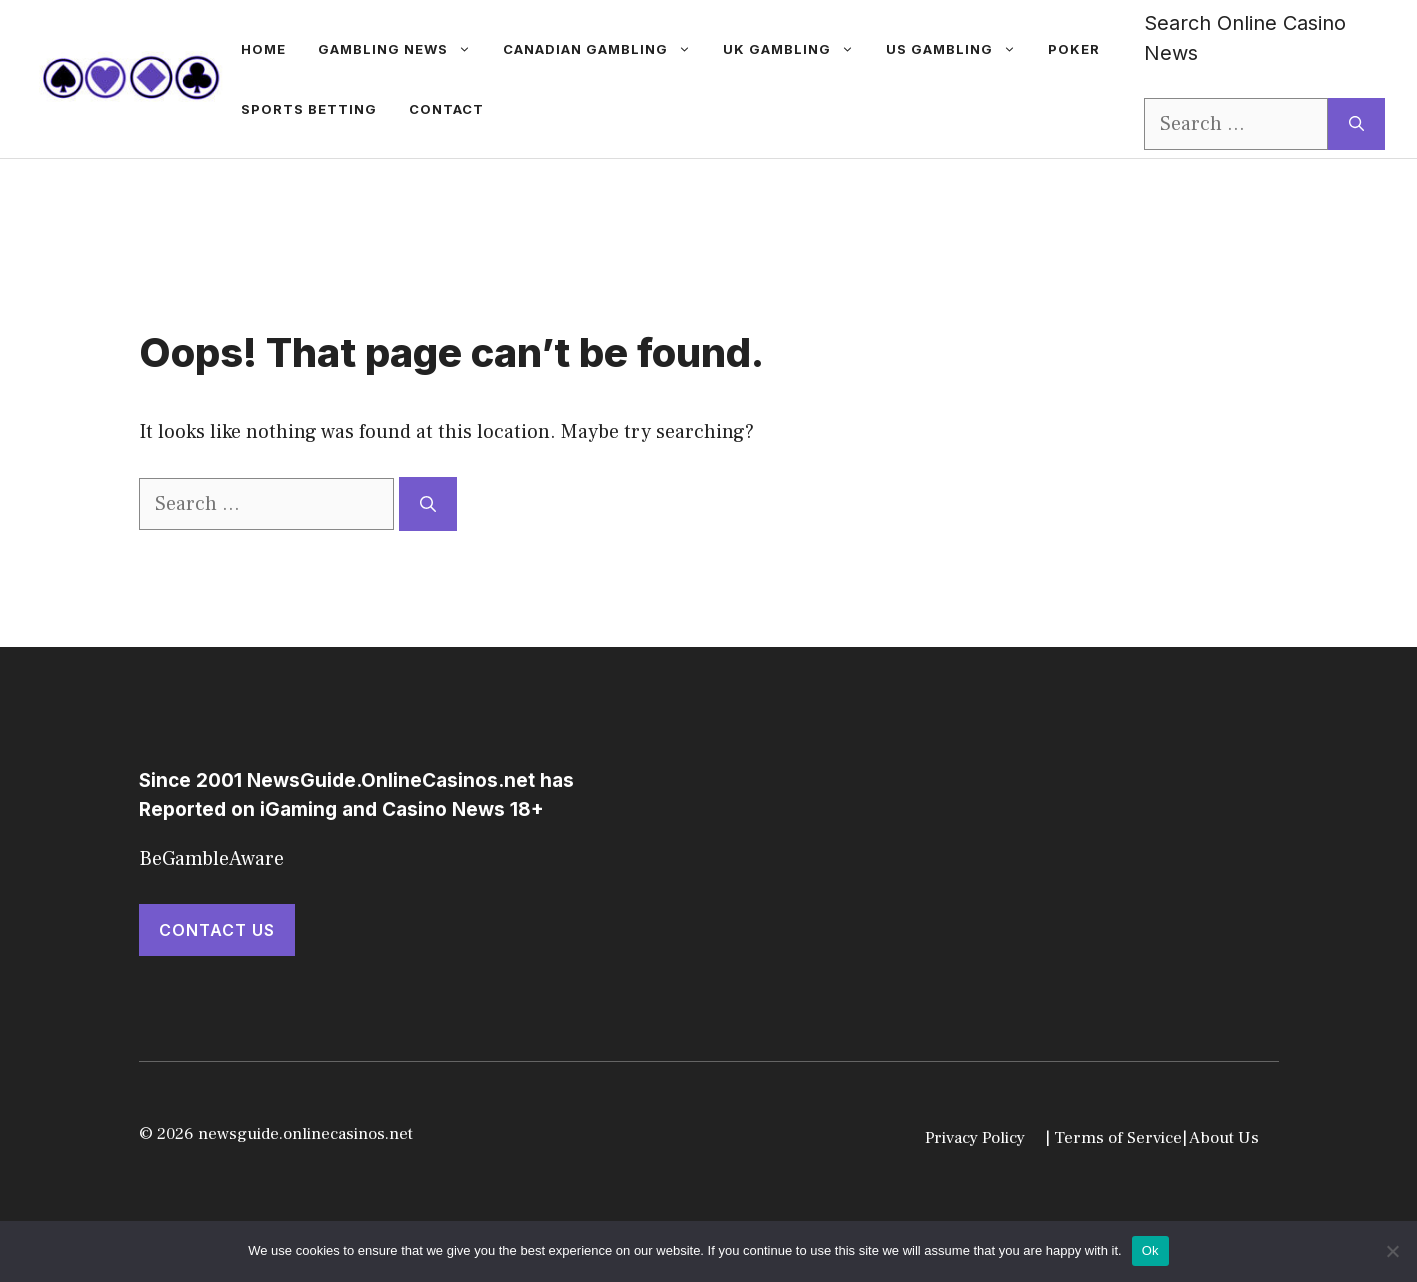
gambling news (402, 49)
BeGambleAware (211, 859)
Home (263, 49)
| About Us (1220, 1138)
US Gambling (959, 49)
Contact (446, 109)
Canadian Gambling (605, 49)
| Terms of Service (1113, 1138)
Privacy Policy (975, 1138)
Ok (1150, 1250)
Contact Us (217, 930)
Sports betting (309, 109)
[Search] (1356, 124)
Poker (1074, 49)
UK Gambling (796, 49)
